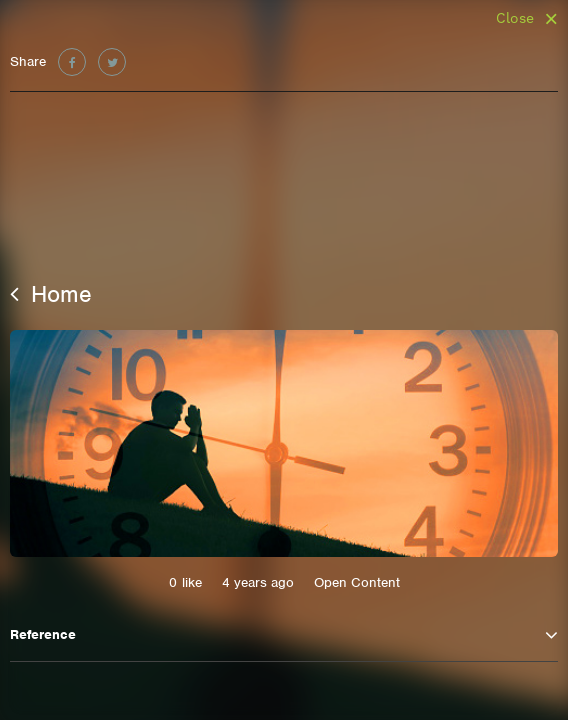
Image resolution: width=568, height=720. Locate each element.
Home (51, 294)
